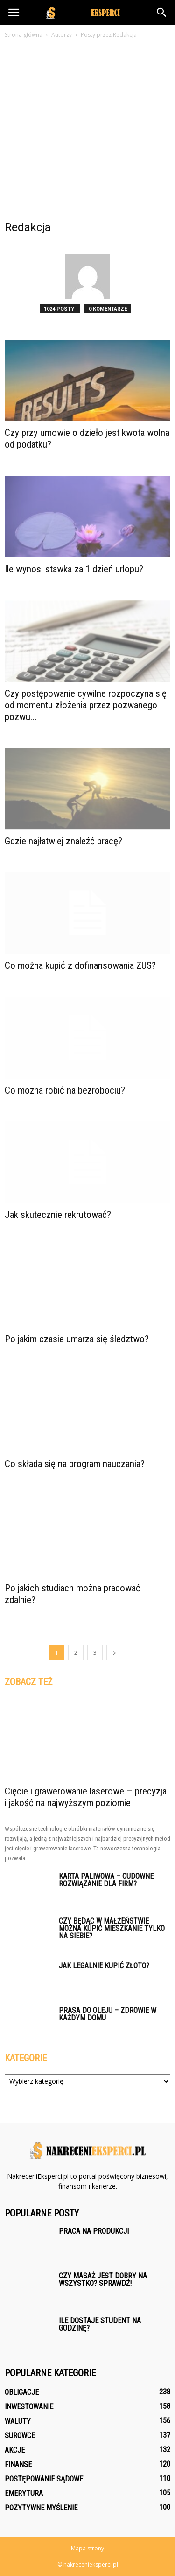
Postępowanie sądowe (44, 2478)
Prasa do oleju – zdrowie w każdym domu (107, 2014)
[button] (162, 12)
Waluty (18, 2421)
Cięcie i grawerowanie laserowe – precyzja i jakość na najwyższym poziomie (86, 1797)
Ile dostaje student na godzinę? (100, 2324)
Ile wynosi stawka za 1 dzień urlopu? (74, 569)
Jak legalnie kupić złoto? (104, 1965)
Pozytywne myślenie (41, 2507)
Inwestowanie (29, 2406)
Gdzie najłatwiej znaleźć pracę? (63, 841)
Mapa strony (87, 2548)
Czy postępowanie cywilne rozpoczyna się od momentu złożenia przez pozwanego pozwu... (86, 705)
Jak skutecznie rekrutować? (58, 1214)
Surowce (20, 2435)
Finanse (18, 2464)
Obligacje (22, 2392)
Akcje (15, 2450)
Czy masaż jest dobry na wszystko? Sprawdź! (103, 2279)
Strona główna (23, 35)
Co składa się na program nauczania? (75, 1463)
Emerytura (24, 2493)
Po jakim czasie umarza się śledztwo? (77, 1339)
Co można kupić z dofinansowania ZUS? (80, 965)
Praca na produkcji (94, 2231)
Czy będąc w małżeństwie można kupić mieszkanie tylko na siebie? (112, 1928)
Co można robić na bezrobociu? (65, 1090)
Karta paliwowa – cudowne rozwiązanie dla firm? (106, 1880)
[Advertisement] (87, 132)
